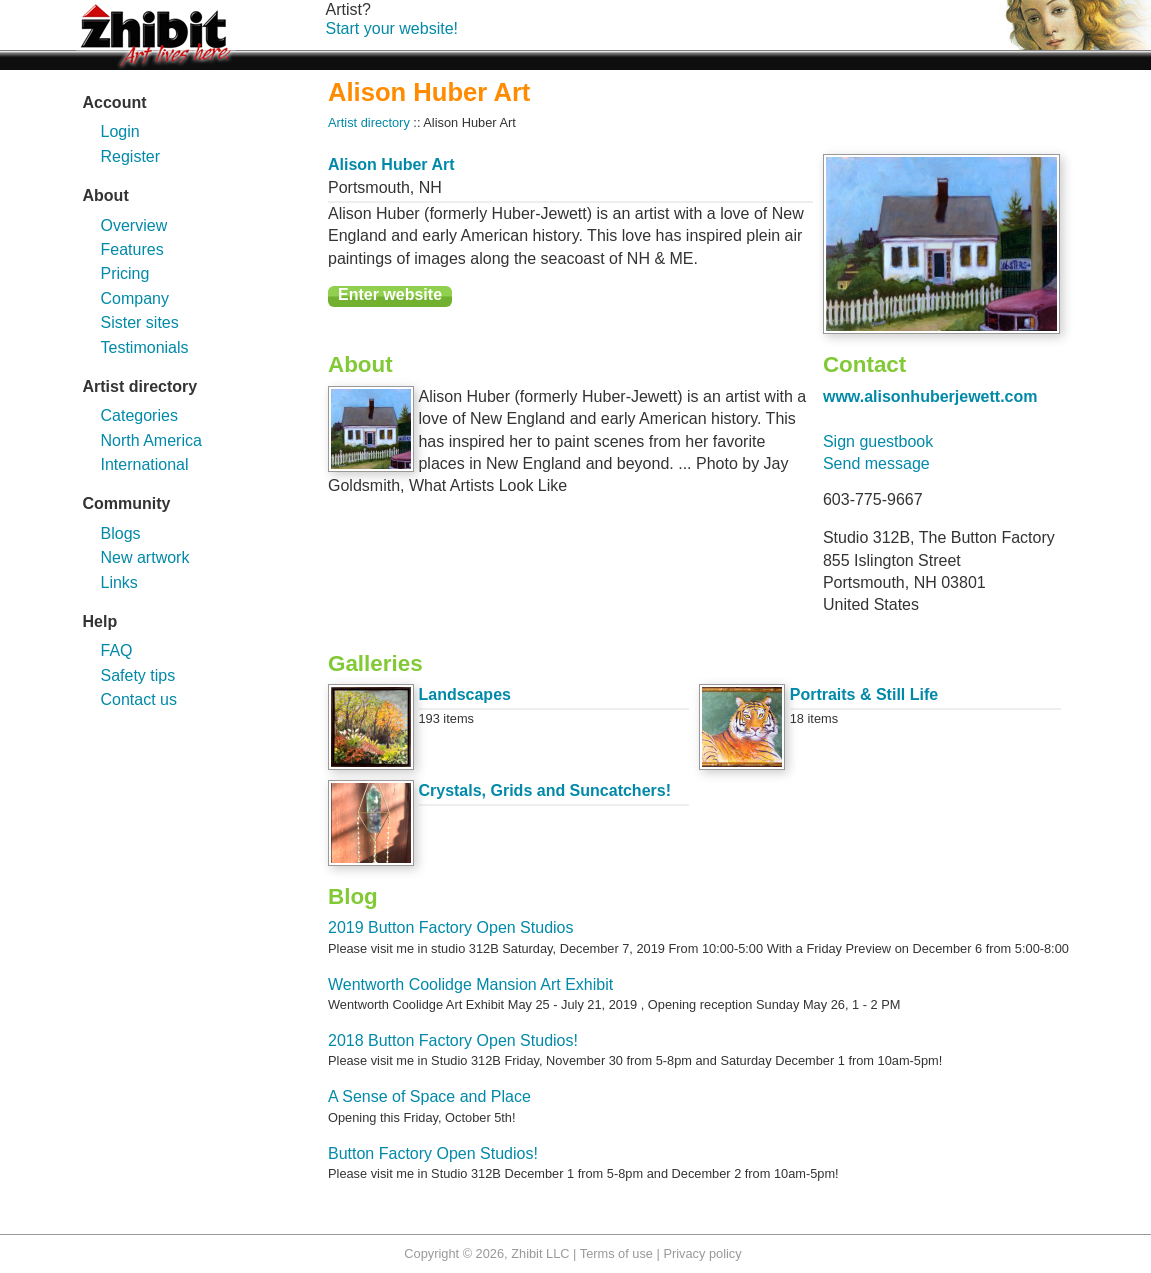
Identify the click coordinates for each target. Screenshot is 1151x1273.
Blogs (121, 533)
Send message (876, 463)
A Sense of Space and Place (429, 1096)
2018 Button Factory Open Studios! (453, 1040)
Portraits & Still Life (864, 694)
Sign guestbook (878, 441)
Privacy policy (702, 1253)
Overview (134, 225)
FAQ (117, 650)
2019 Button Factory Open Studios (450, 927)
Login (120, 131)
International (145, 464)
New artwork (145, 557)
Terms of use (616, 1253)
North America (151, 440)
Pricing (125, 273)
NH (430, 187)
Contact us (139, 699)
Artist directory (369, 122)
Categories (139, 415)
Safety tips (138, 675)
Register (131, 156)
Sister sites (140, 322)
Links (119, 582)
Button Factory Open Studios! (433, 1153)
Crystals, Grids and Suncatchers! (544, 790)
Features (132, 249)
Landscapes (464, 694)
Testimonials (145, 347)
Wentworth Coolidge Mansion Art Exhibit (470, 984)
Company (135, 298)
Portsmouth (369, 187)
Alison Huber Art (391, 164)
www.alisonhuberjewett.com (930, 396)
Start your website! (392, 28)
